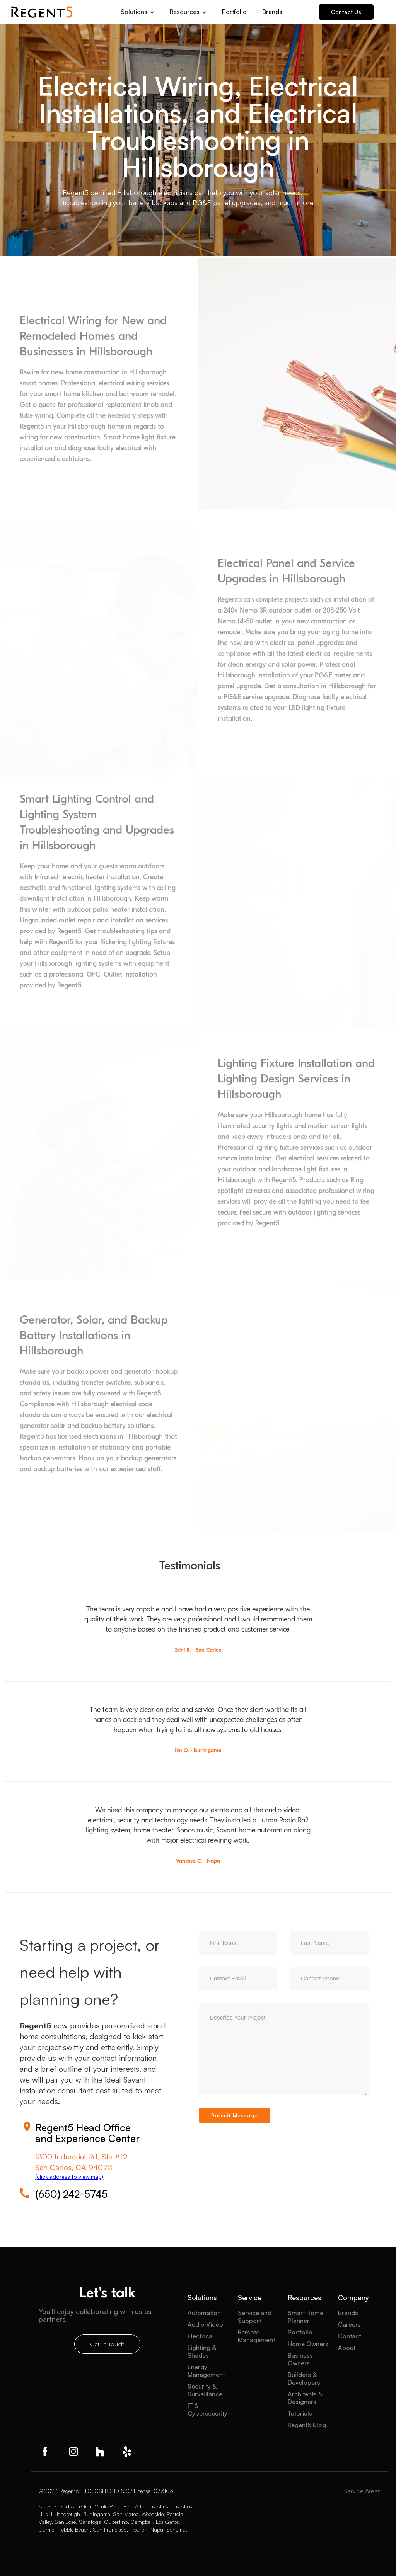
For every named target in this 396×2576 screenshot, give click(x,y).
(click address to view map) (69, 2176)
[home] (42, 12)
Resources (304, 2297)
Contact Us (346, 12)
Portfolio (234, 11)
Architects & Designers (305, 2398)
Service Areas (362, 2491)
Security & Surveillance (205, 2390)
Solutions (202, 2297)
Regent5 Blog (307, 2425)
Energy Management (206, 2371)
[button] (137, 9)
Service (249, 2297)
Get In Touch (107, 2344)
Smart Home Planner (305, 2316)
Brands (272, 11)
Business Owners (300, 2359)
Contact (349, 2336)
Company (353, 2297)
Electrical (201, 2336)
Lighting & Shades (202, 2351)
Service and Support (254, 2316)
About (346, 2347)
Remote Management (256, 2336)
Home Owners (308, 2344)
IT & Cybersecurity (207, 2409)
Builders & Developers (304, 2378)
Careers (349, 2324)
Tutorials (300, 2413)
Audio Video (205, 2324)
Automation (204, 2313)
